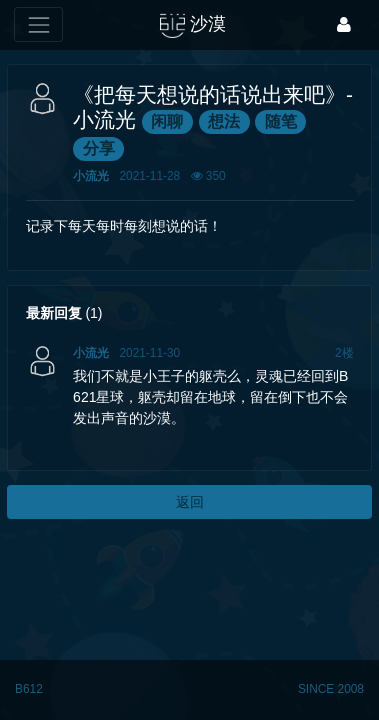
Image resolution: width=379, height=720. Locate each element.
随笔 (281, 121)
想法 (224, 121)
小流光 (91, 176)
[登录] (344, 24)
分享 (99, 148)
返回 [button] (190, 502)
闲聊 (167, 121)
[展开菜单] (38, 24)
